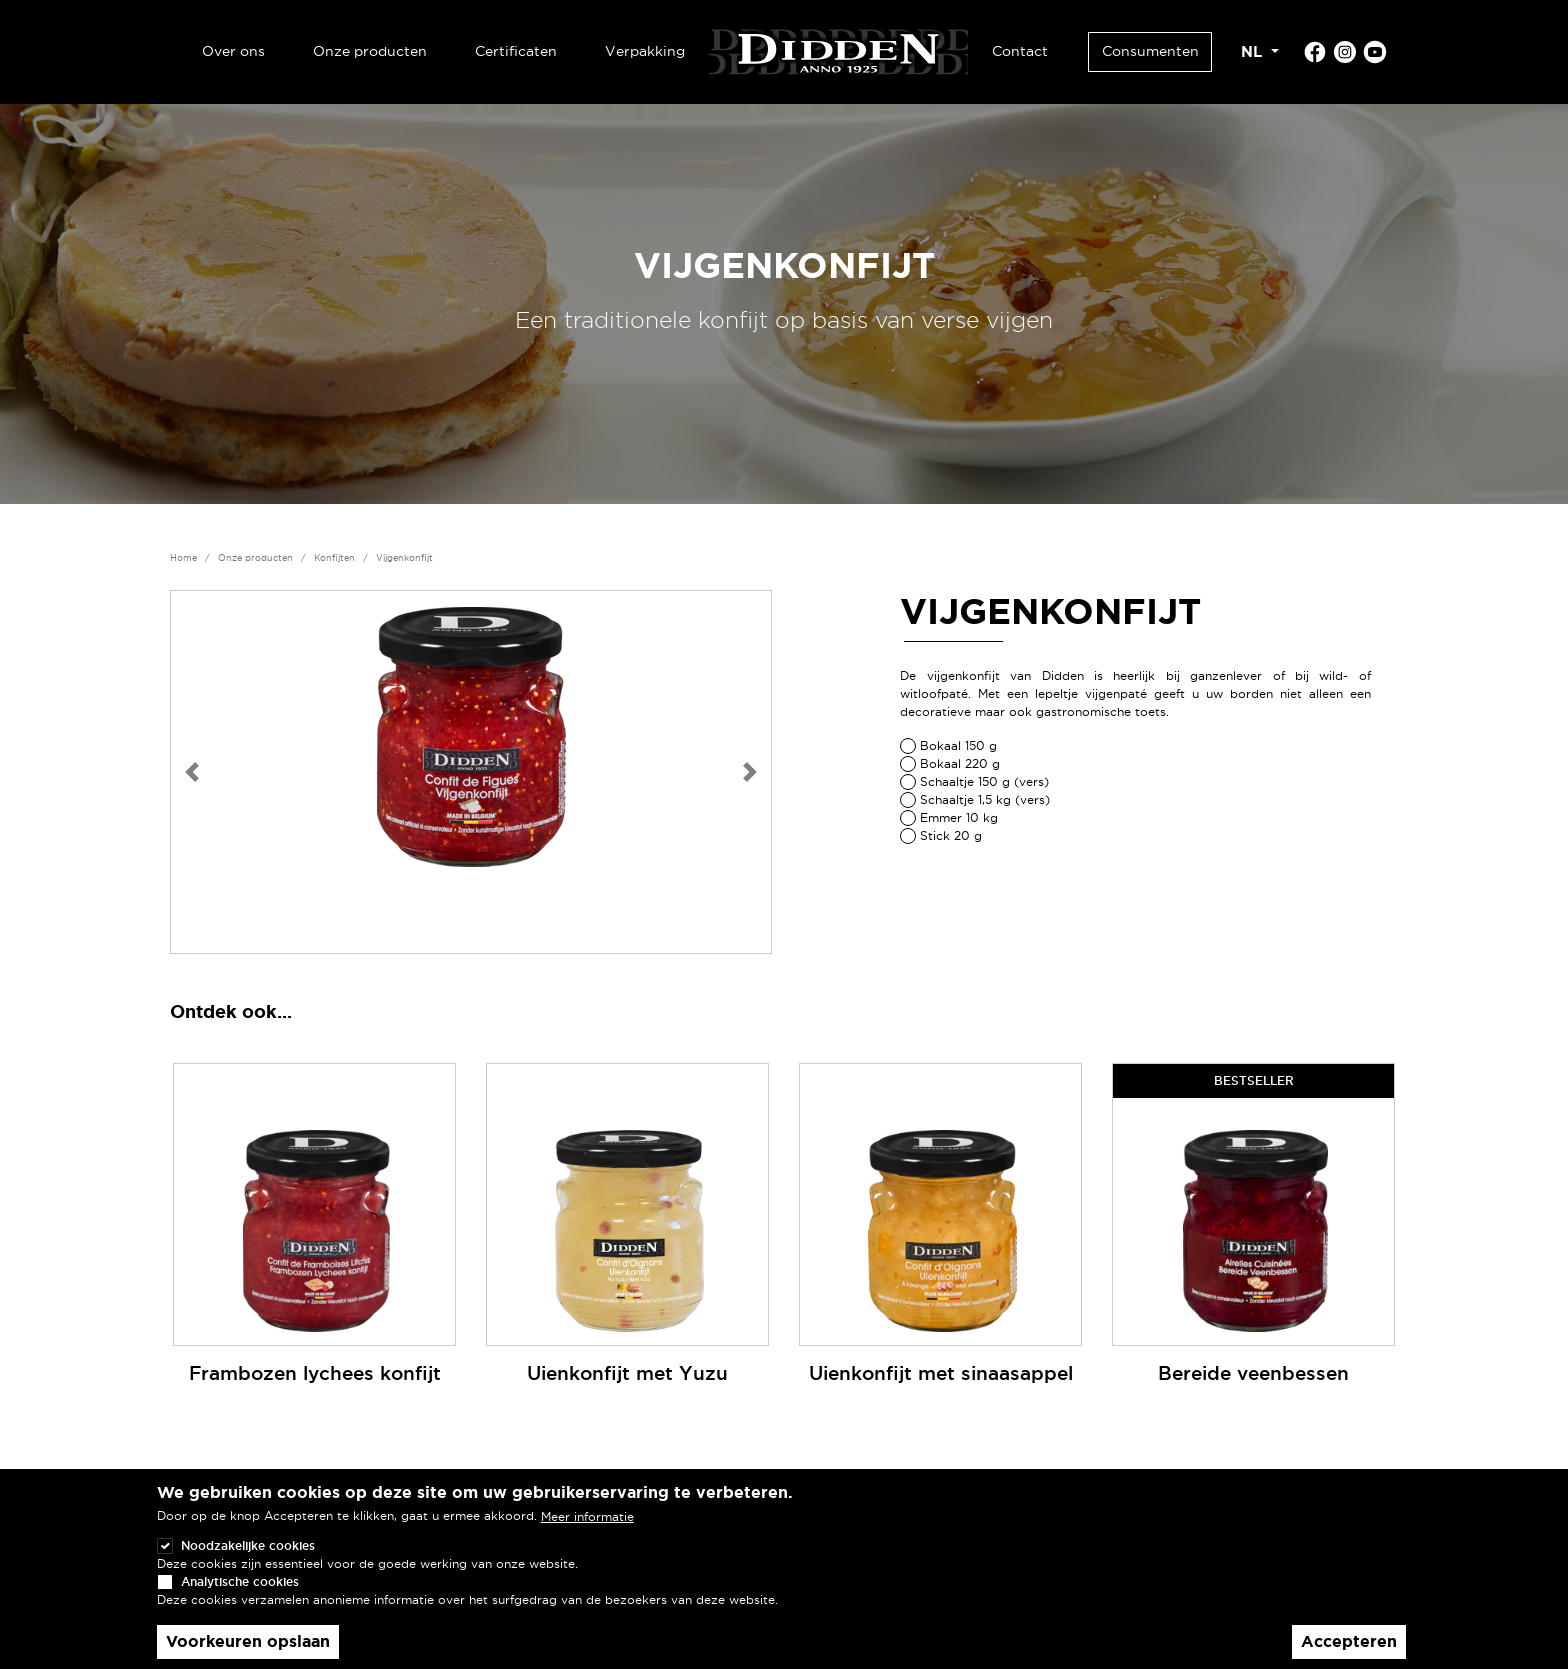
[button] (192, 772)
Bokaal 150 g (958, 745)
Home (183, 558)
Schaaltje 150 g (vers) (984, 781)
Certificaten (516, 51)
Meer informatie (587, 1538)
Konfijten (334, 558)
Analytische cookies (240, 1603)
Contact (1020, 51)
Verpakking (645, 51)
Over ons (233, 51)
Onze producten (370, 51)
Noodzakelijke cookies (248, 1567)
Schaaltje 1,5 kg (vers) (985, 799)
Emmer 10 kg (959, 817)
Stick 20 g (951, 835)
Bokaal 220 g (960, 763)
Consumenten (1150, 51)
